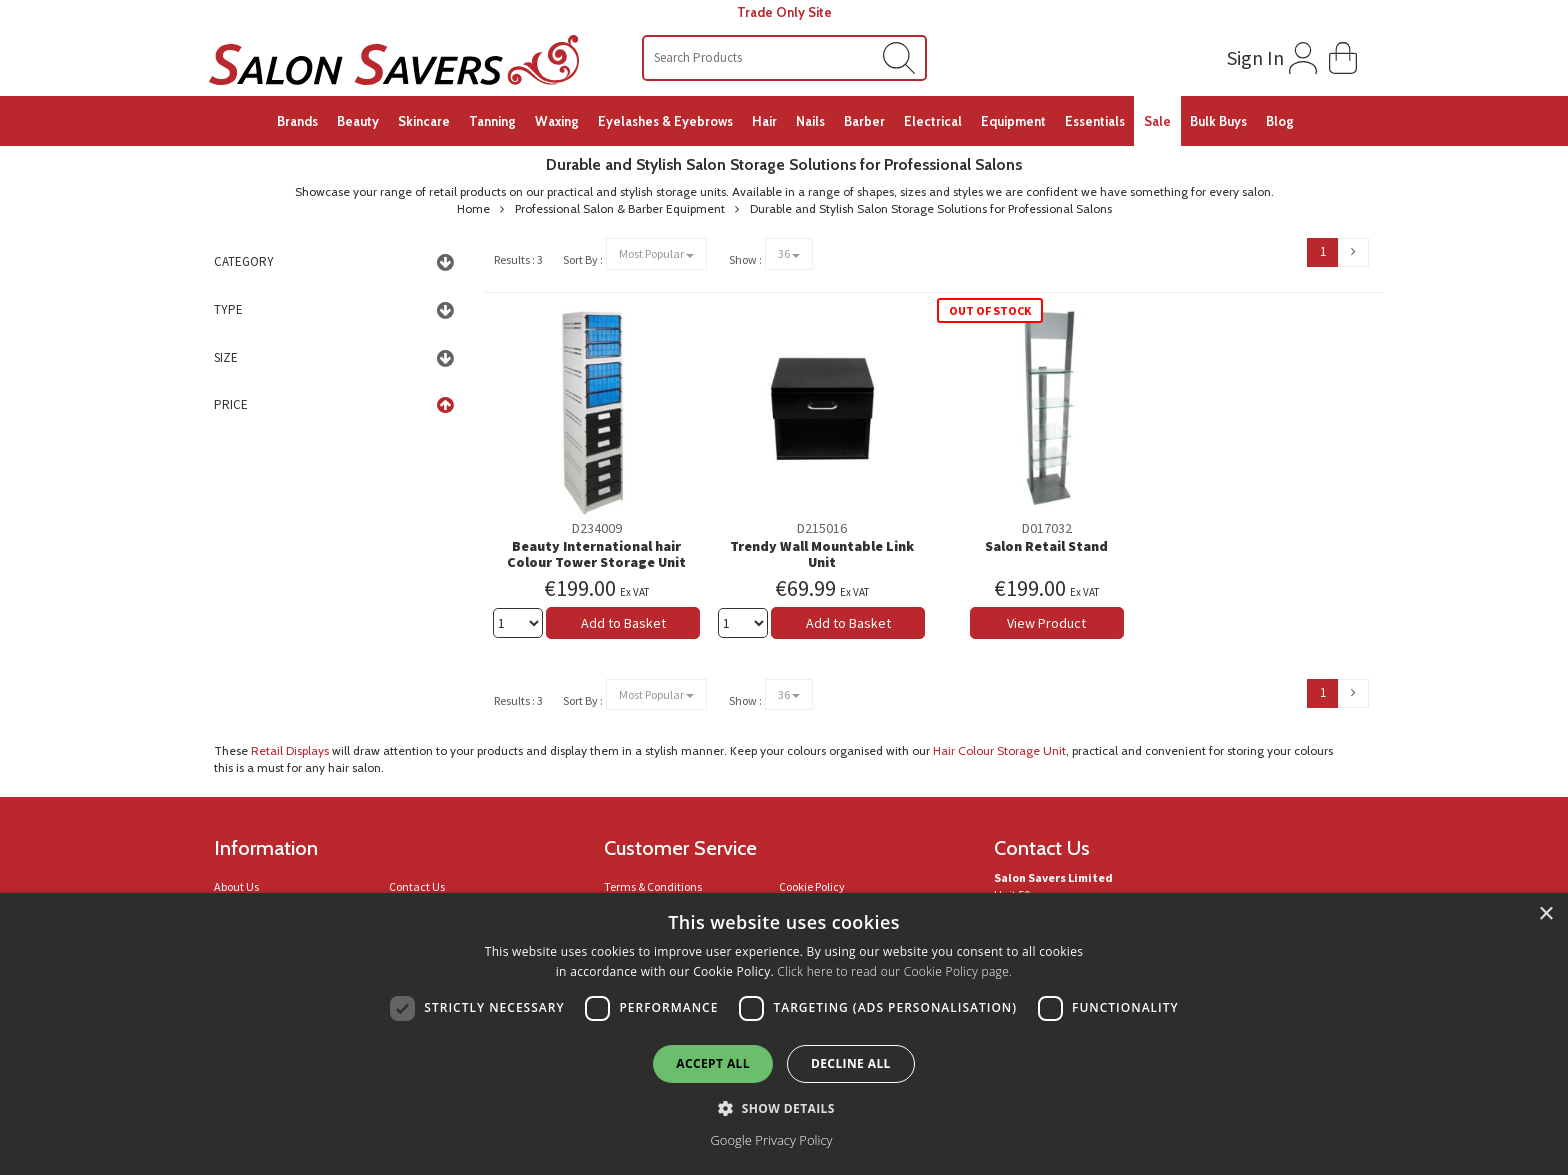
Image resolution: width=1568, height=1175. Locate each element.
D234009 (597, 528)
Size (226, 357)
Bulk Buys (1218, 121)
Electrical (933, 121)
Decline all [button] (851, 1063)
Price (231, 404)
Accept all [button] (713, 1063)
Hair (764, 121)
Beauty (358, 121)
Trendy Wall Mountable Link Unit (822, 554)
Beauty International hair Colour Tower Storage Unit (596, 554)
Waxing (557, 121)
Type (228, 309)
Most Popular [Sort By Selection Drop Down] (656, 253)
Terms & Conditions (653, 886)
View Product (1046, 623)
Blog (1280, 121)
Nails (810, 121)
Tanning (492, 121)
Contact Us (417, 886)
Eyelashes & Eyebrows (665, 121)
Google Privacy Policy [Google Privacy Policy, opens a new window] (771, 1140)
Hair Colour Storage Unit (999, 750)
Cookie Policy (812, 886)
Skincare (424, 121)
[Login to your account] (1269, 54)
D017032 (1047, 528)
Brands (297, 121)
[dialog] (784, 1034)
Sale (1157, 121)
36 (789, 253)
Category (244, 261)
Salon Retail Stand (1046, 546)
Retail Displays (290, 750)
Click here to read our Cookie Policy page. (894, 971)
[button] (1343, 55)
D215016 (822, 528)
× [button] (1545, 914)
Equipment (1013, 121)
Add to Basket (623, 623)
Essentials (1095, 121)
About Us (236, 886)
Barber (864, 121)
